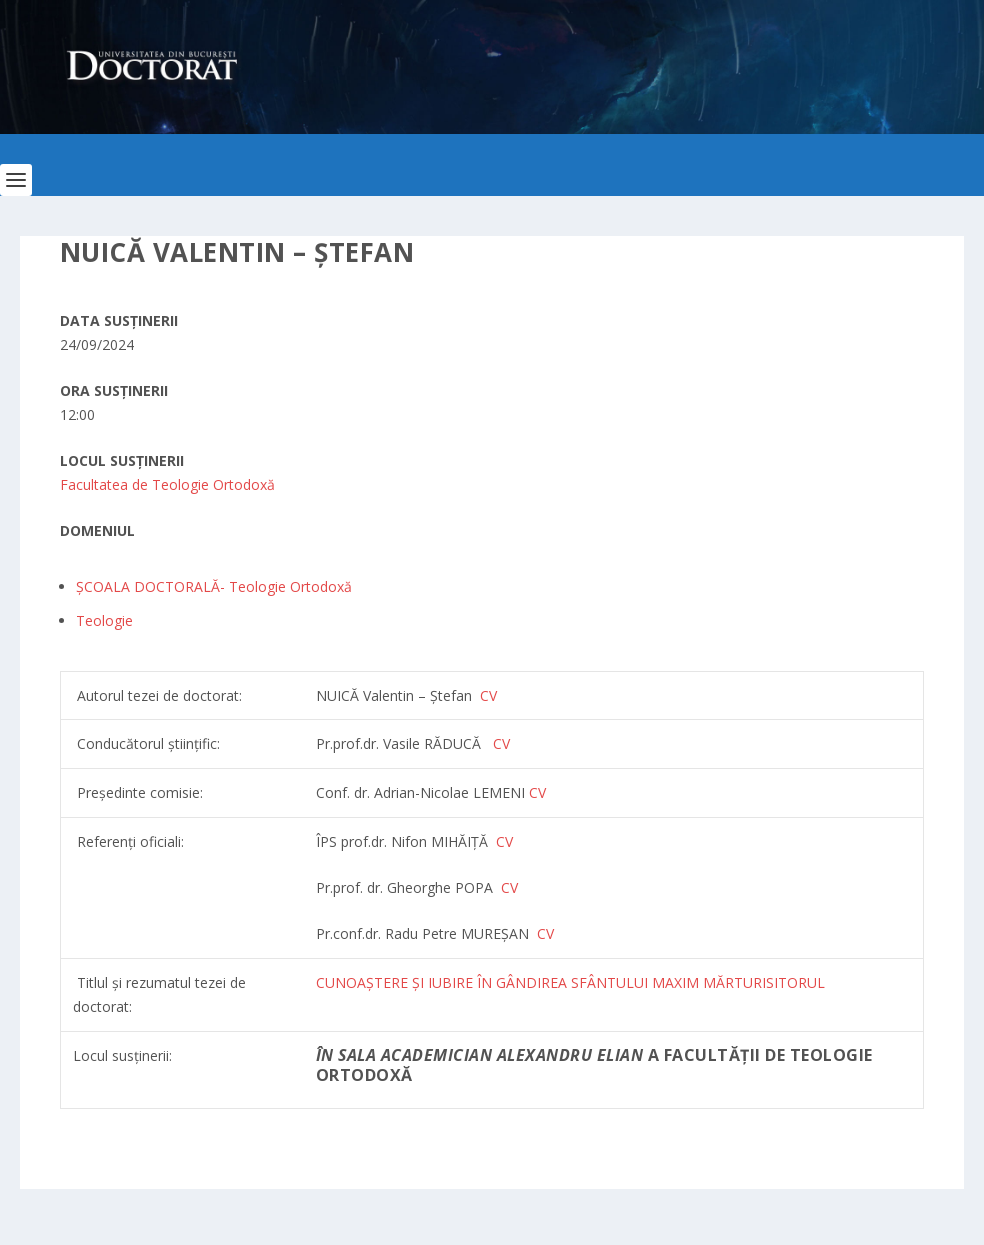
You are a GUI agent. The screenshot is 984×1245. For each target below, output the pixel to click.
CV (501, 743)
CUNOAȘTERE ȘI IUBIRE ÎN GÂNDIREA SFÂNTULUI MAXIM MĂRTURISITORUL (570, 982)
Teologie (104, 620)
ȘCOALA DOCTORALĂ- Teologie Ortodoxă (214, 586)
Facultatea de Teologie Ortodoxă (167, 484)
